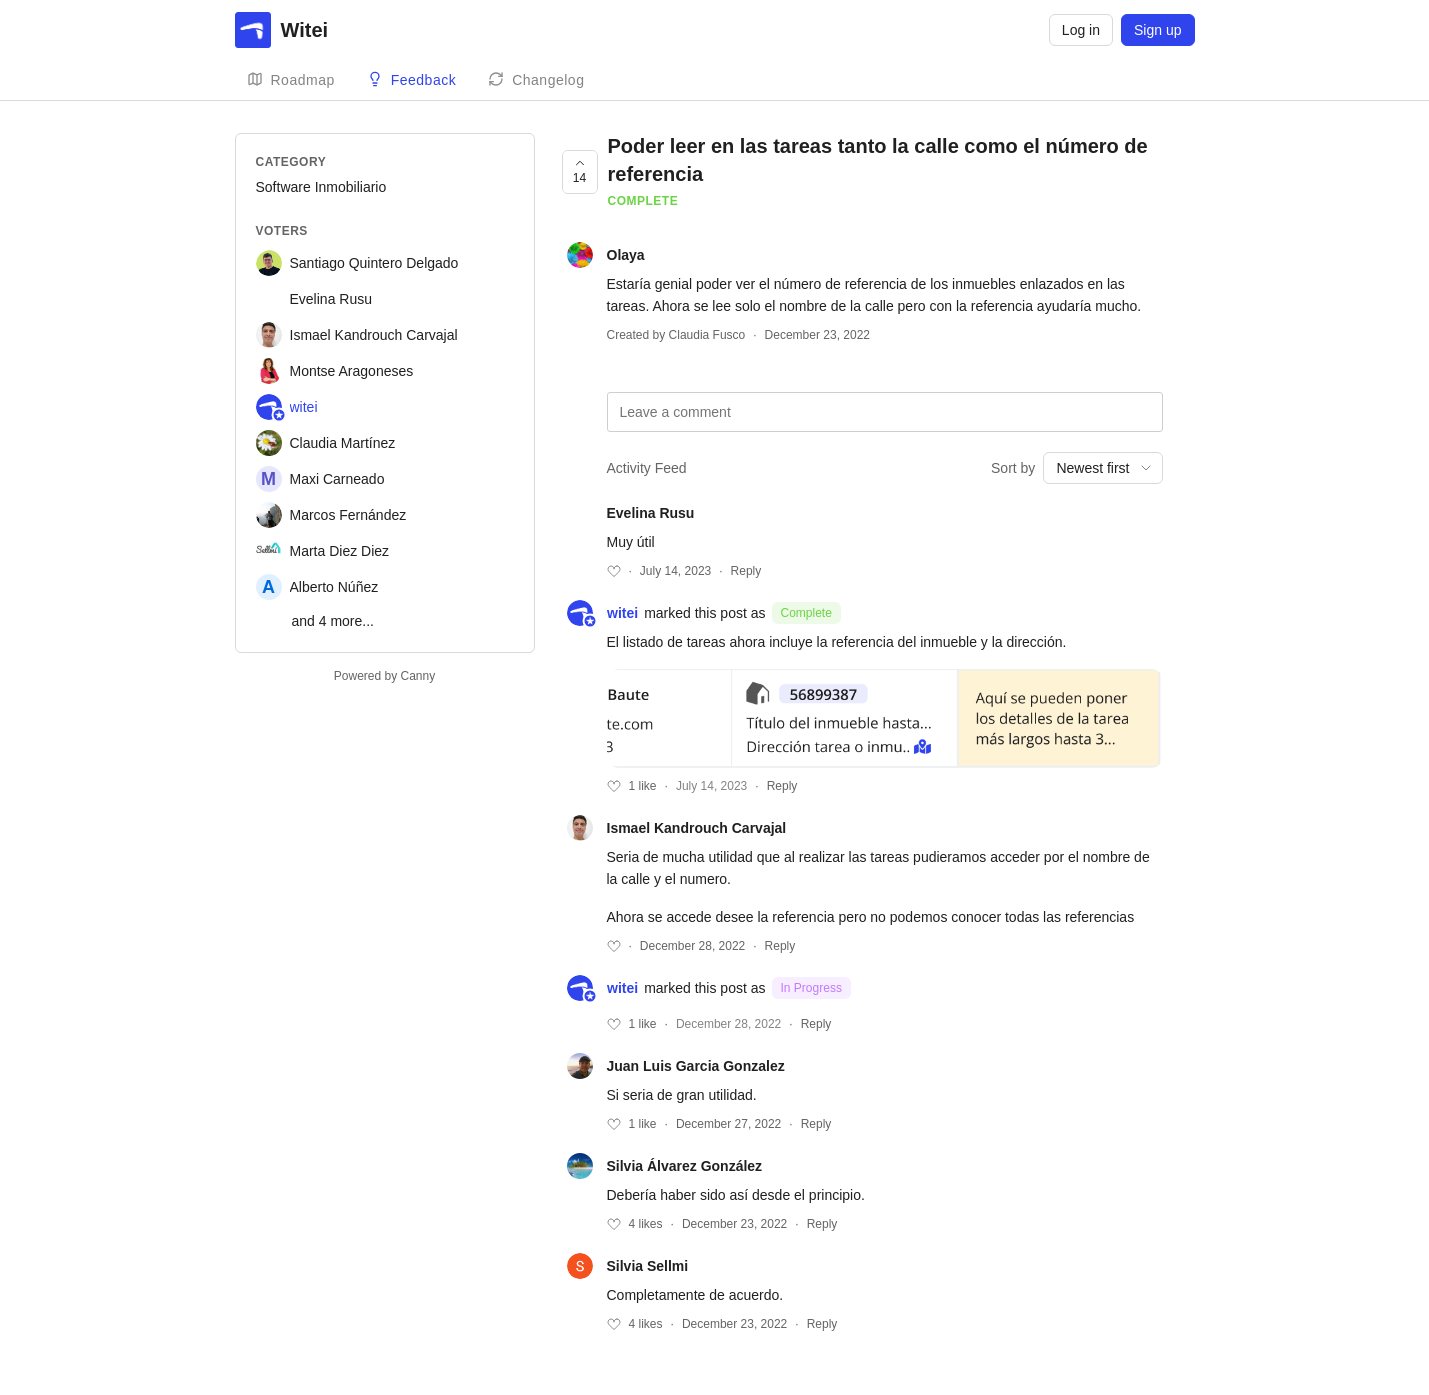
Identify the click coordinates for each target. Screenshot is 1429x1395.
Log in (1081, 30)
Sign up (1157, 30)
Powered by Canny (384, 676)
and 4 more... (333, 621)
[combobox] (1102, 468)
